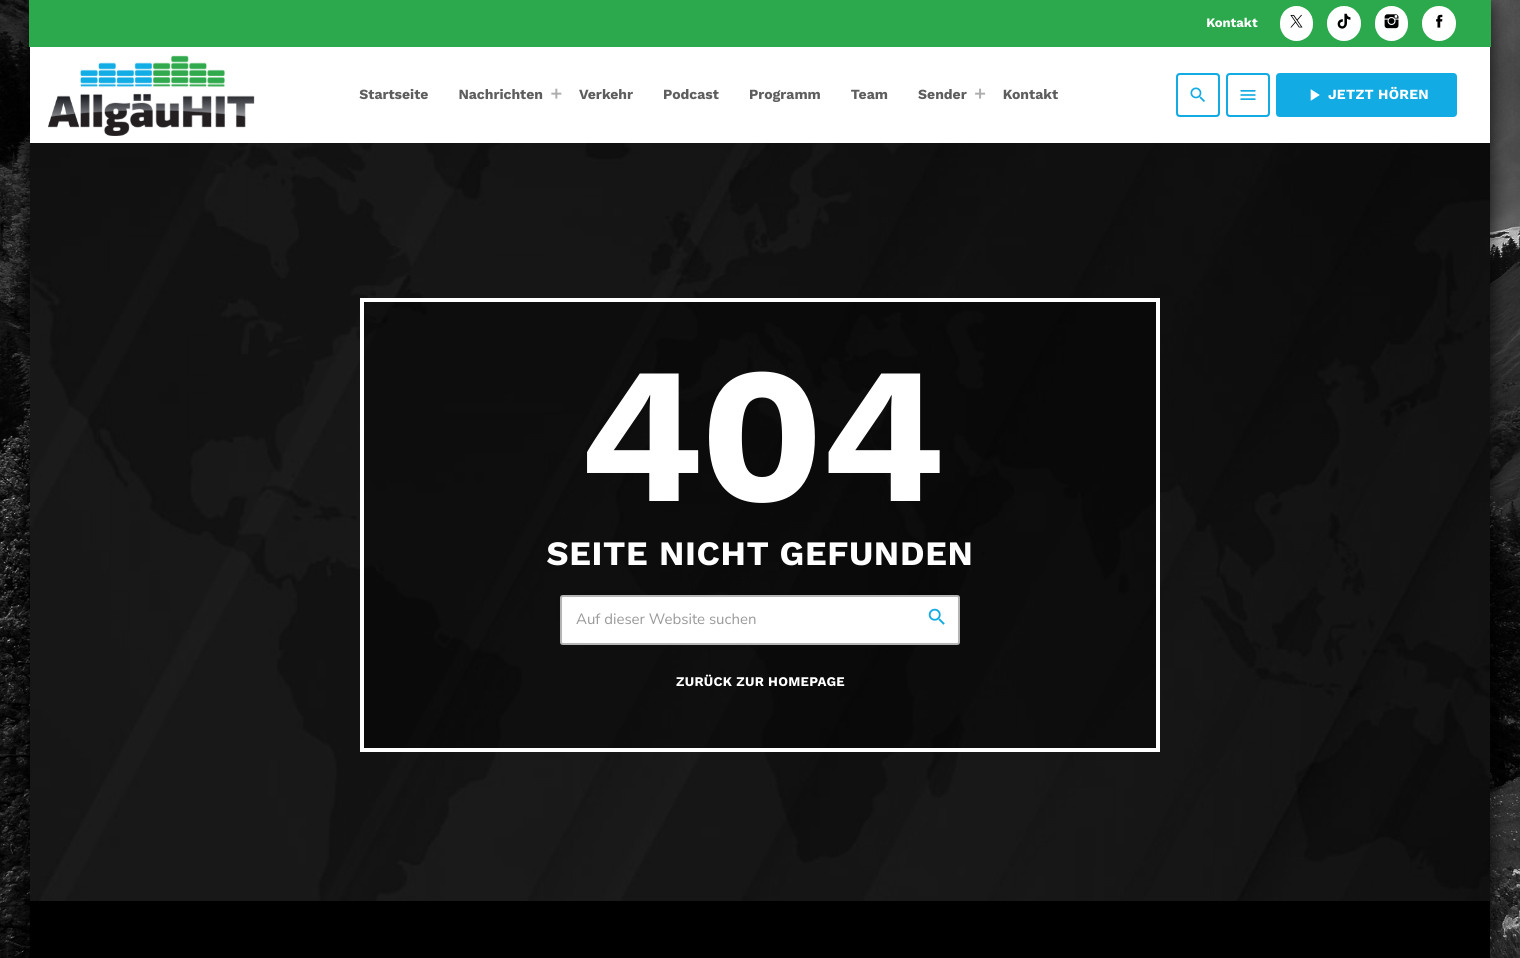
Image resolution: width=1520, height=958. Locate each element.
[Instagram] (1392, 23)
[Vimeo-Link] (151, 95)
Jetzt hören (1366, 95)
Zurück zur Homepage (760, 682)
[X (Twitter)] (1297, 23)
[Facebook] (1439, 23)
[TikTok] (1344, 23)
